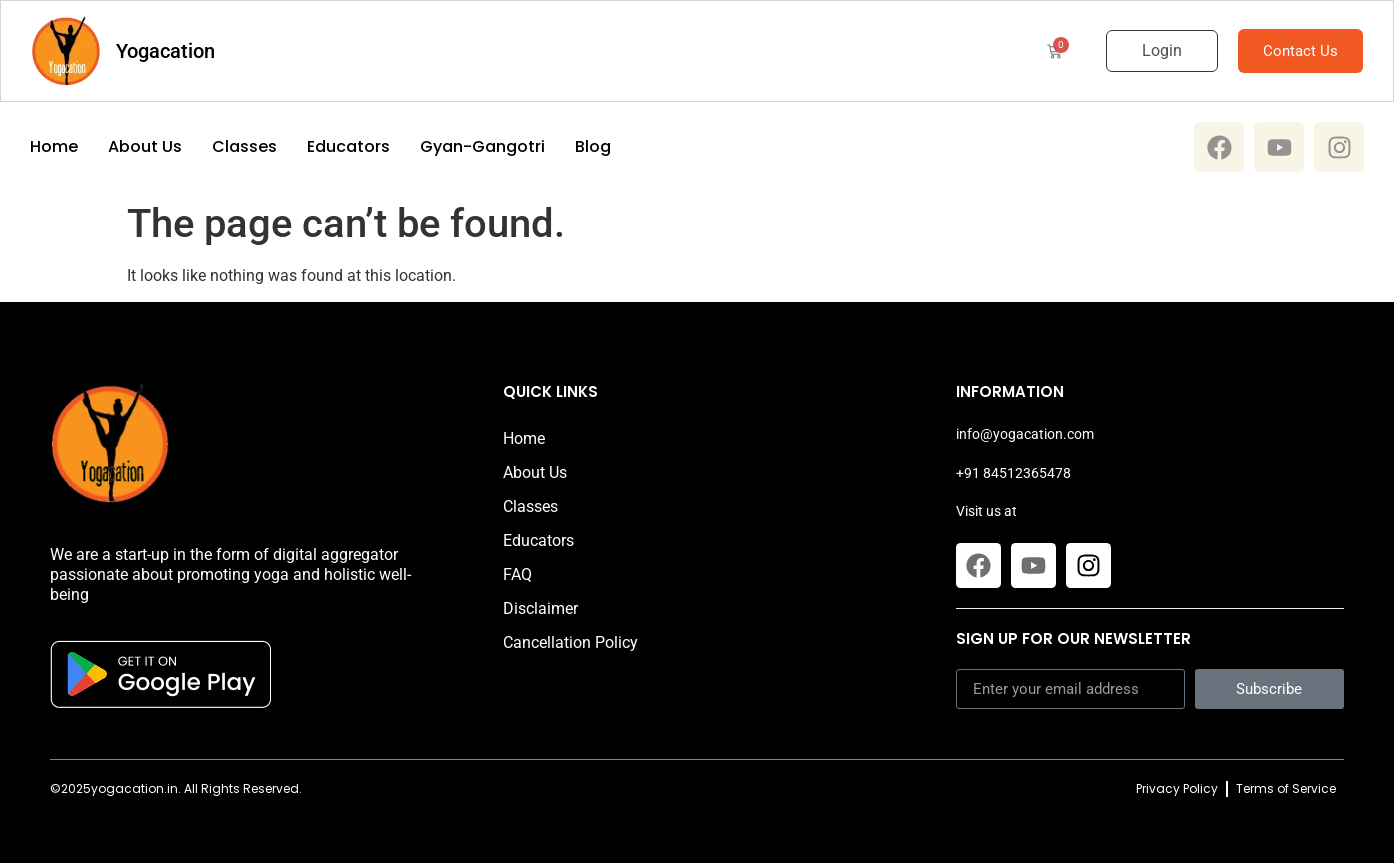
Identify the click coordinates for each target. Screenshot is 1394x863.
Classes (244, 147)
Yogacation (165, 51)
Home (54, 147)
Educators (348, 147)
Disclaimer (540, 608)
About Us (145, 147)
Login (1162, 50)
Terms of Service (1286, 788)
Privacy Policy (1177, 788)
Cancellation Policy (570, 642)
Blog (593, 147)
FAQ (517, 574)
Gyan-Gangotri (482, 147)
